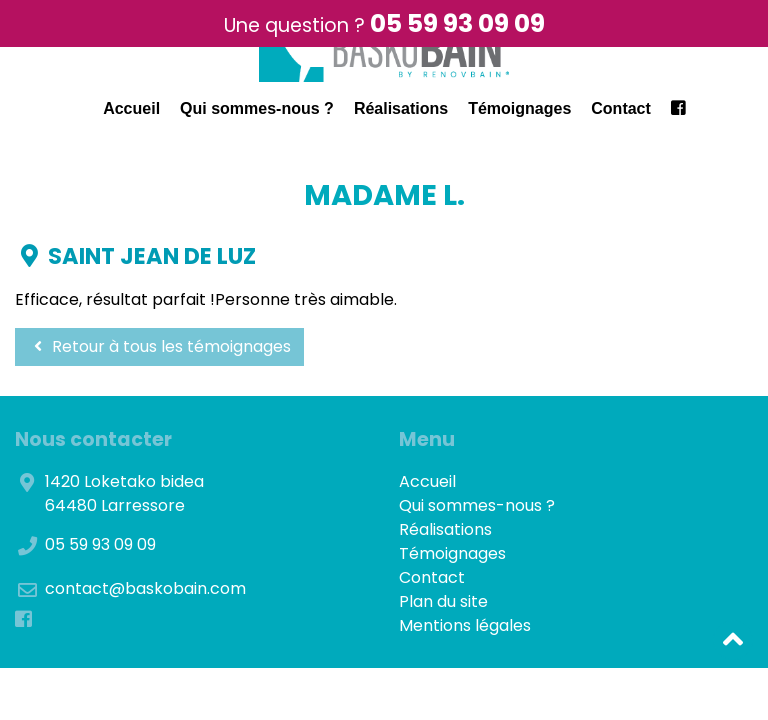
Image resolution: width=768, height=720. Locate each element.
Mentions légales (465, 625)
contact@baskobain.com (145, 588)
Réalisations (401, 108)
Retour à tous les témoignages (159, 346)
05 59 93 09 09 (457, 23)
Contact (621, 108)
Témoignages (519, 108)
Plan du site (443, 601)
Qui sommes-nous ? (257, 108)
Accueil (131, 108)
